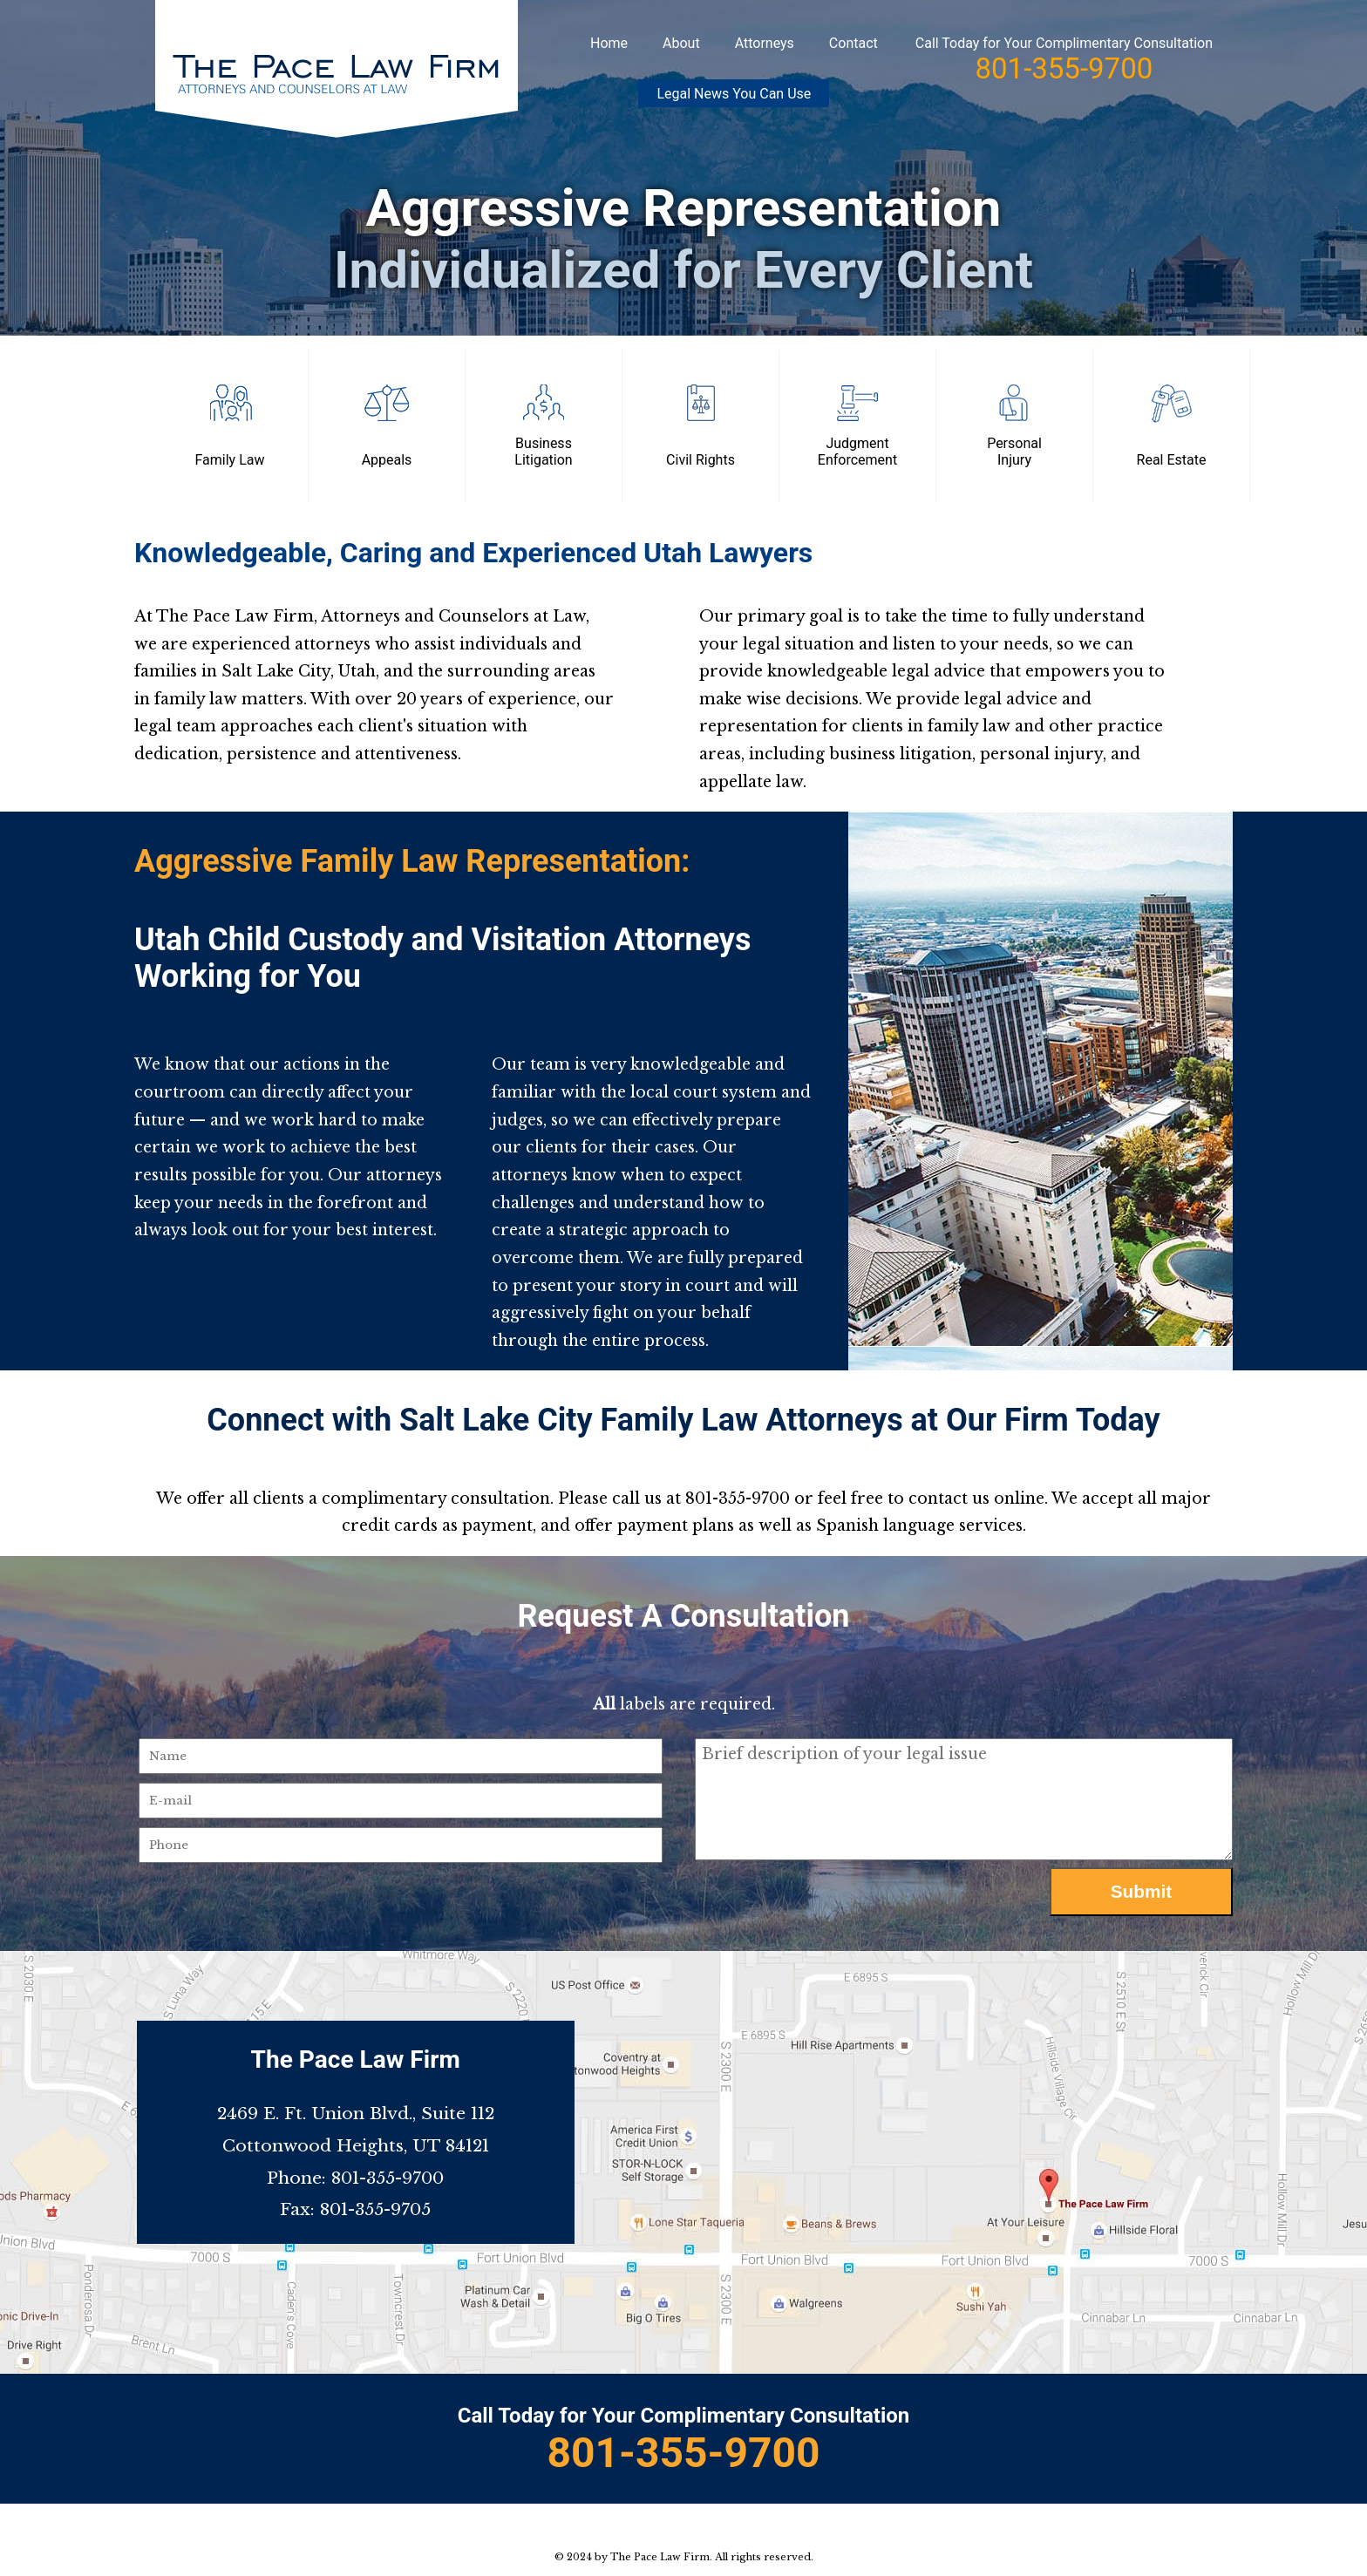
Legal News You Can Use (733, 93)
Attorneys (764, 43)
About (681, 43)
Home (609, 43)
